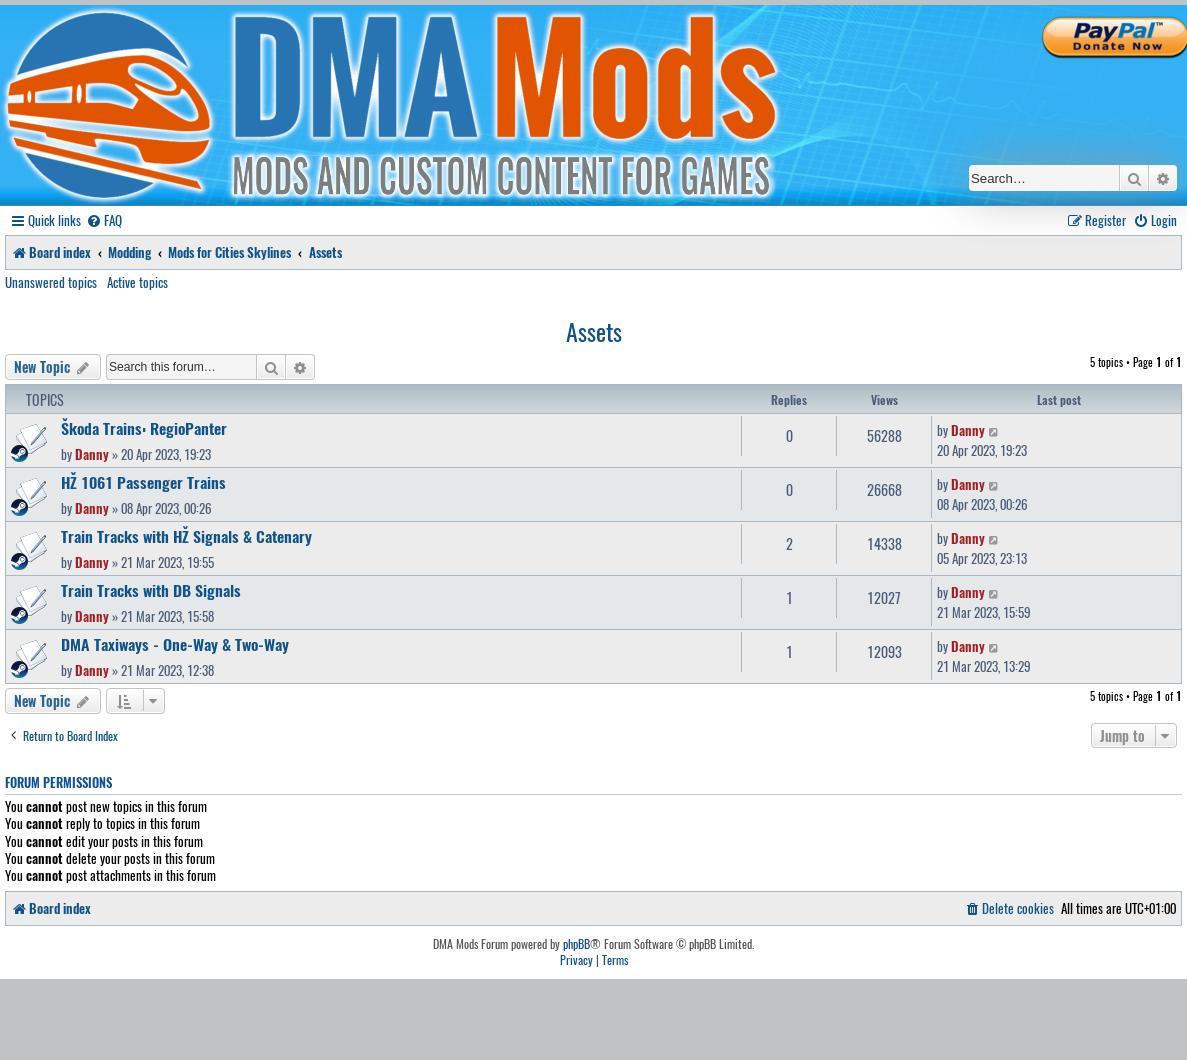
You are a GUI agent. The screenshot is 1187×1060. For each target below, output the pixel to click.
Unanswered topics (51, 282)
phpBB (576, 944)
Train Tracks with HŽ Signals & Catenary (186, 536)
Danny (92, 454)
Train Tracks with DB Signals (151, 590)
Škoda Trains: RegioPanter (144, 428)
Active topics (137, 282)
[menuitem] (104, 220)
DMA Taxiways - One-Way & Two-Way (175, 644)
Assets (594, 331)
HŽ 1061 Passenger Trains (143, 482)
